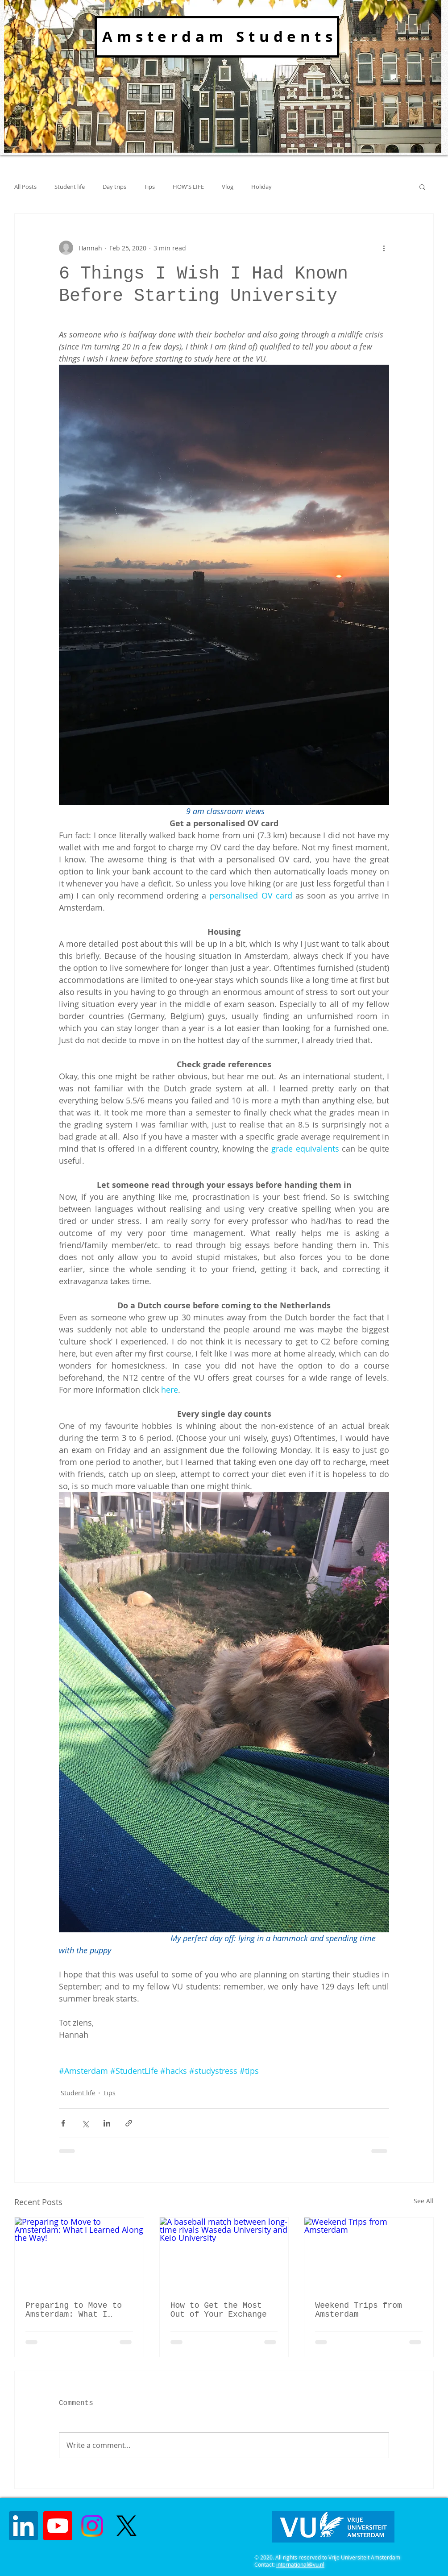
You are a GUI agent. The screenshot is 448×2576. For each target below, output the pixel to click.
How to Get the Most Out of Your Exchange (218, 2310)
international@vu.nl (300, 2564)
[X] (126, 2525)
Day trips (114, 187)
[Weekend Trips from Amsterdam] (368, 2254)
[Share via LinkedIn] (107, 2123)
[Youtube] (57, 2525)
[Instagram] (92, 2525)
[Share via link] (128, 2123)
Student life (69, 187)
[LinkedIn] (23, 2525)
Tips (149, 187)
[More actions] (383, 247)
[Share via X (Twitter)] (85, 2123)
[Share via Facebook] (63, 2123)
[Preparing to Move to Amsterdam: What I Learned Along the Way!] (79, 2254)
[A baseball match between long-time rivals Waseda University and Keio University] (224, 2254)
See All (424, 2201)
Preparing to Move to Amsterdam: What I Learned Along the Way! (78, 2310)
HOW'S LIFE (188, 187)
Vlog (227, 187)
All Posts (25, 187)
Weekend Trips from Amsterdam (358, 2310)
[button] (422, 186)
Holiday (261, 187)
